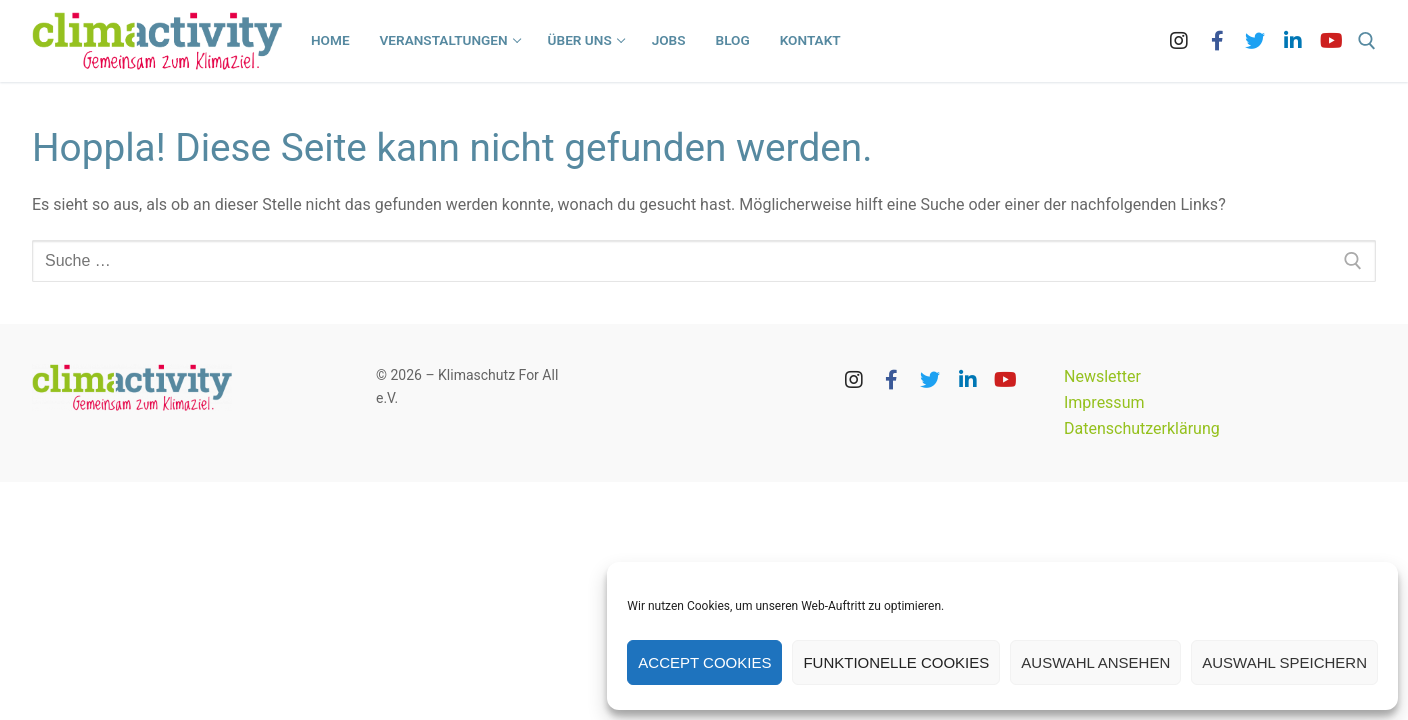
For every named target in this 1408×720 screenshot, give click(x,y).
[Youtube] (1331, 41)
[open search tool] (1367, 41)
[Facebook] (1217, 41)
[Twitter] (1255, 41)
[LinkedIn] (1293, 41)
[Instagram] (1179, 41)
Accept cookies (704, 662)
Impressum (1104, 402)
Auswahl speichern (1284, 662)
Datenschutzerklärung (1142, 428)
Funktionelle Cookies (896, 662)
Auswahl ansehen (1095, 662)
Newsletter (1102, 376)
